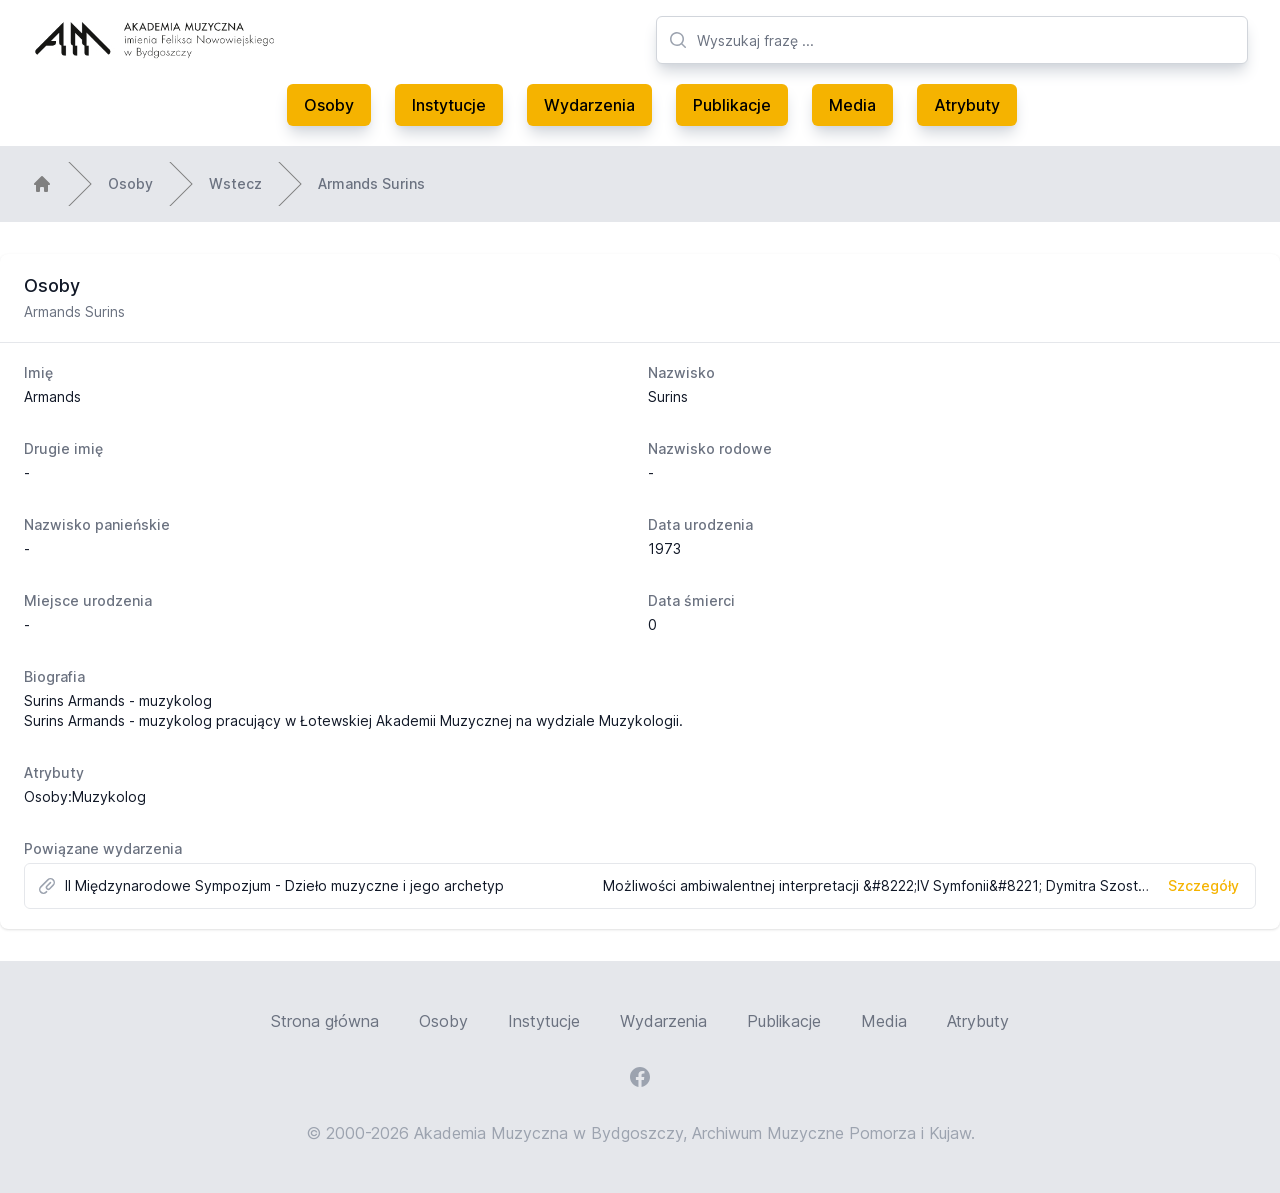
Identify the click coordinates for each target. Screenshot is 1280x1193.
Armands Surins (371, 183)
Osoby (329, 105)
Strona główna (325, 1021)
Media (852, 105)
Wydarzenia (589, 105)
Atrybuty (967, 105)
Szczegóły (1203, 885)
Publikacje (732, 105)
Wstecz (235, 183)
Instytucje (449, 105)
